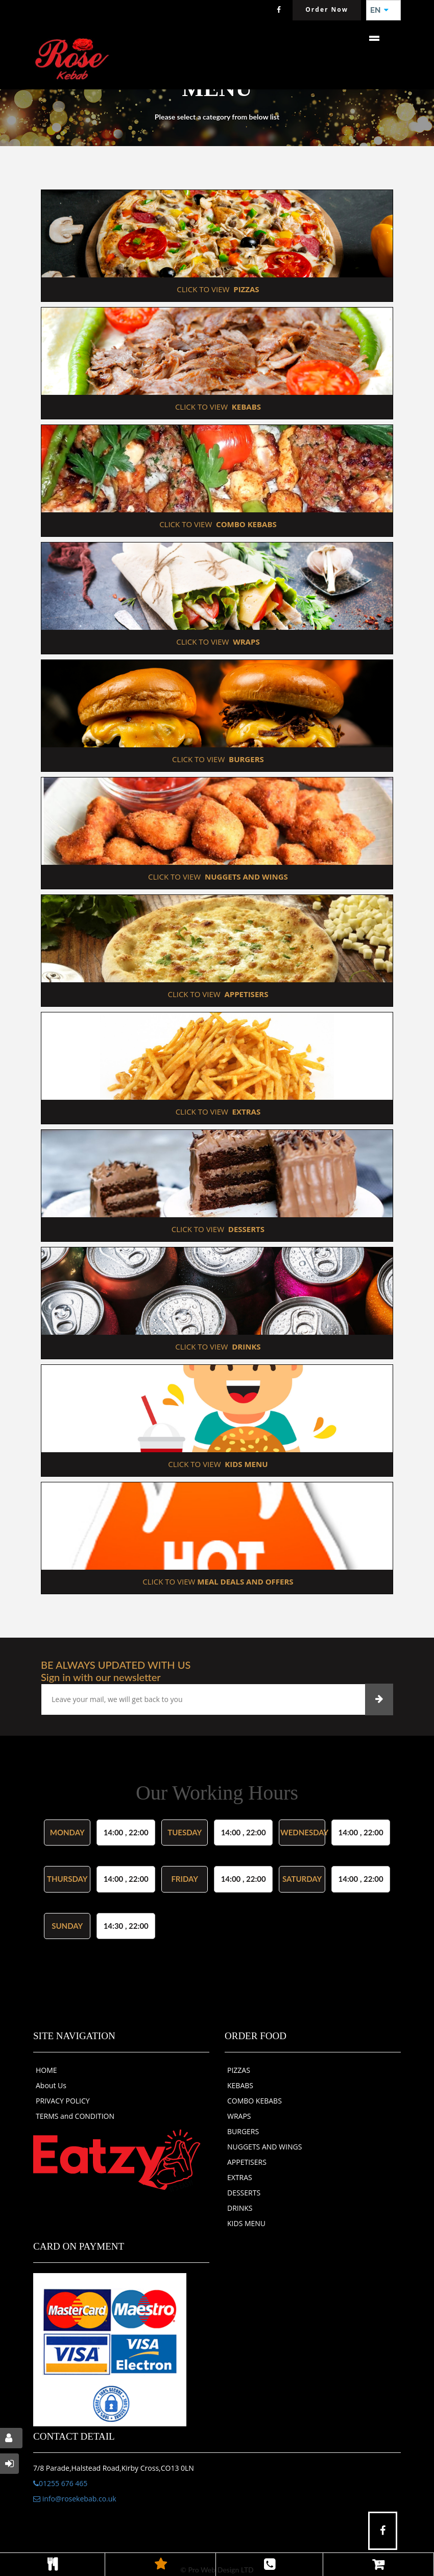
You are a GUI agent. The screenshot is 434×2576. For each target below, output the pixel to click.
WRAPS (239, 2116)
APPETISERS (247, 2162)
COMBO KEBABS (254, 2101)
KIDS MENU (246, 2223)
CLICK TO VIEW (217, 289)
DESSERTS (243, 2192)
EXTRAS (239, 2177)
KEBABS (240, 2085)
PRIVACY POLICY (63, 2101)
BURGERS (243, 2131)
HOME (46, 2070)
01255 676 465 (60, 2483)
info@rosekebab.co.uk (74, 2498)
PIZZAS (238, 2070)
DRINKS (240, 2208)
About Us (51, 2085)
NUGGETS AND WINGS (264, 2147)
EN (379, 10)
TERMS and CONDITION (75, 2116)
